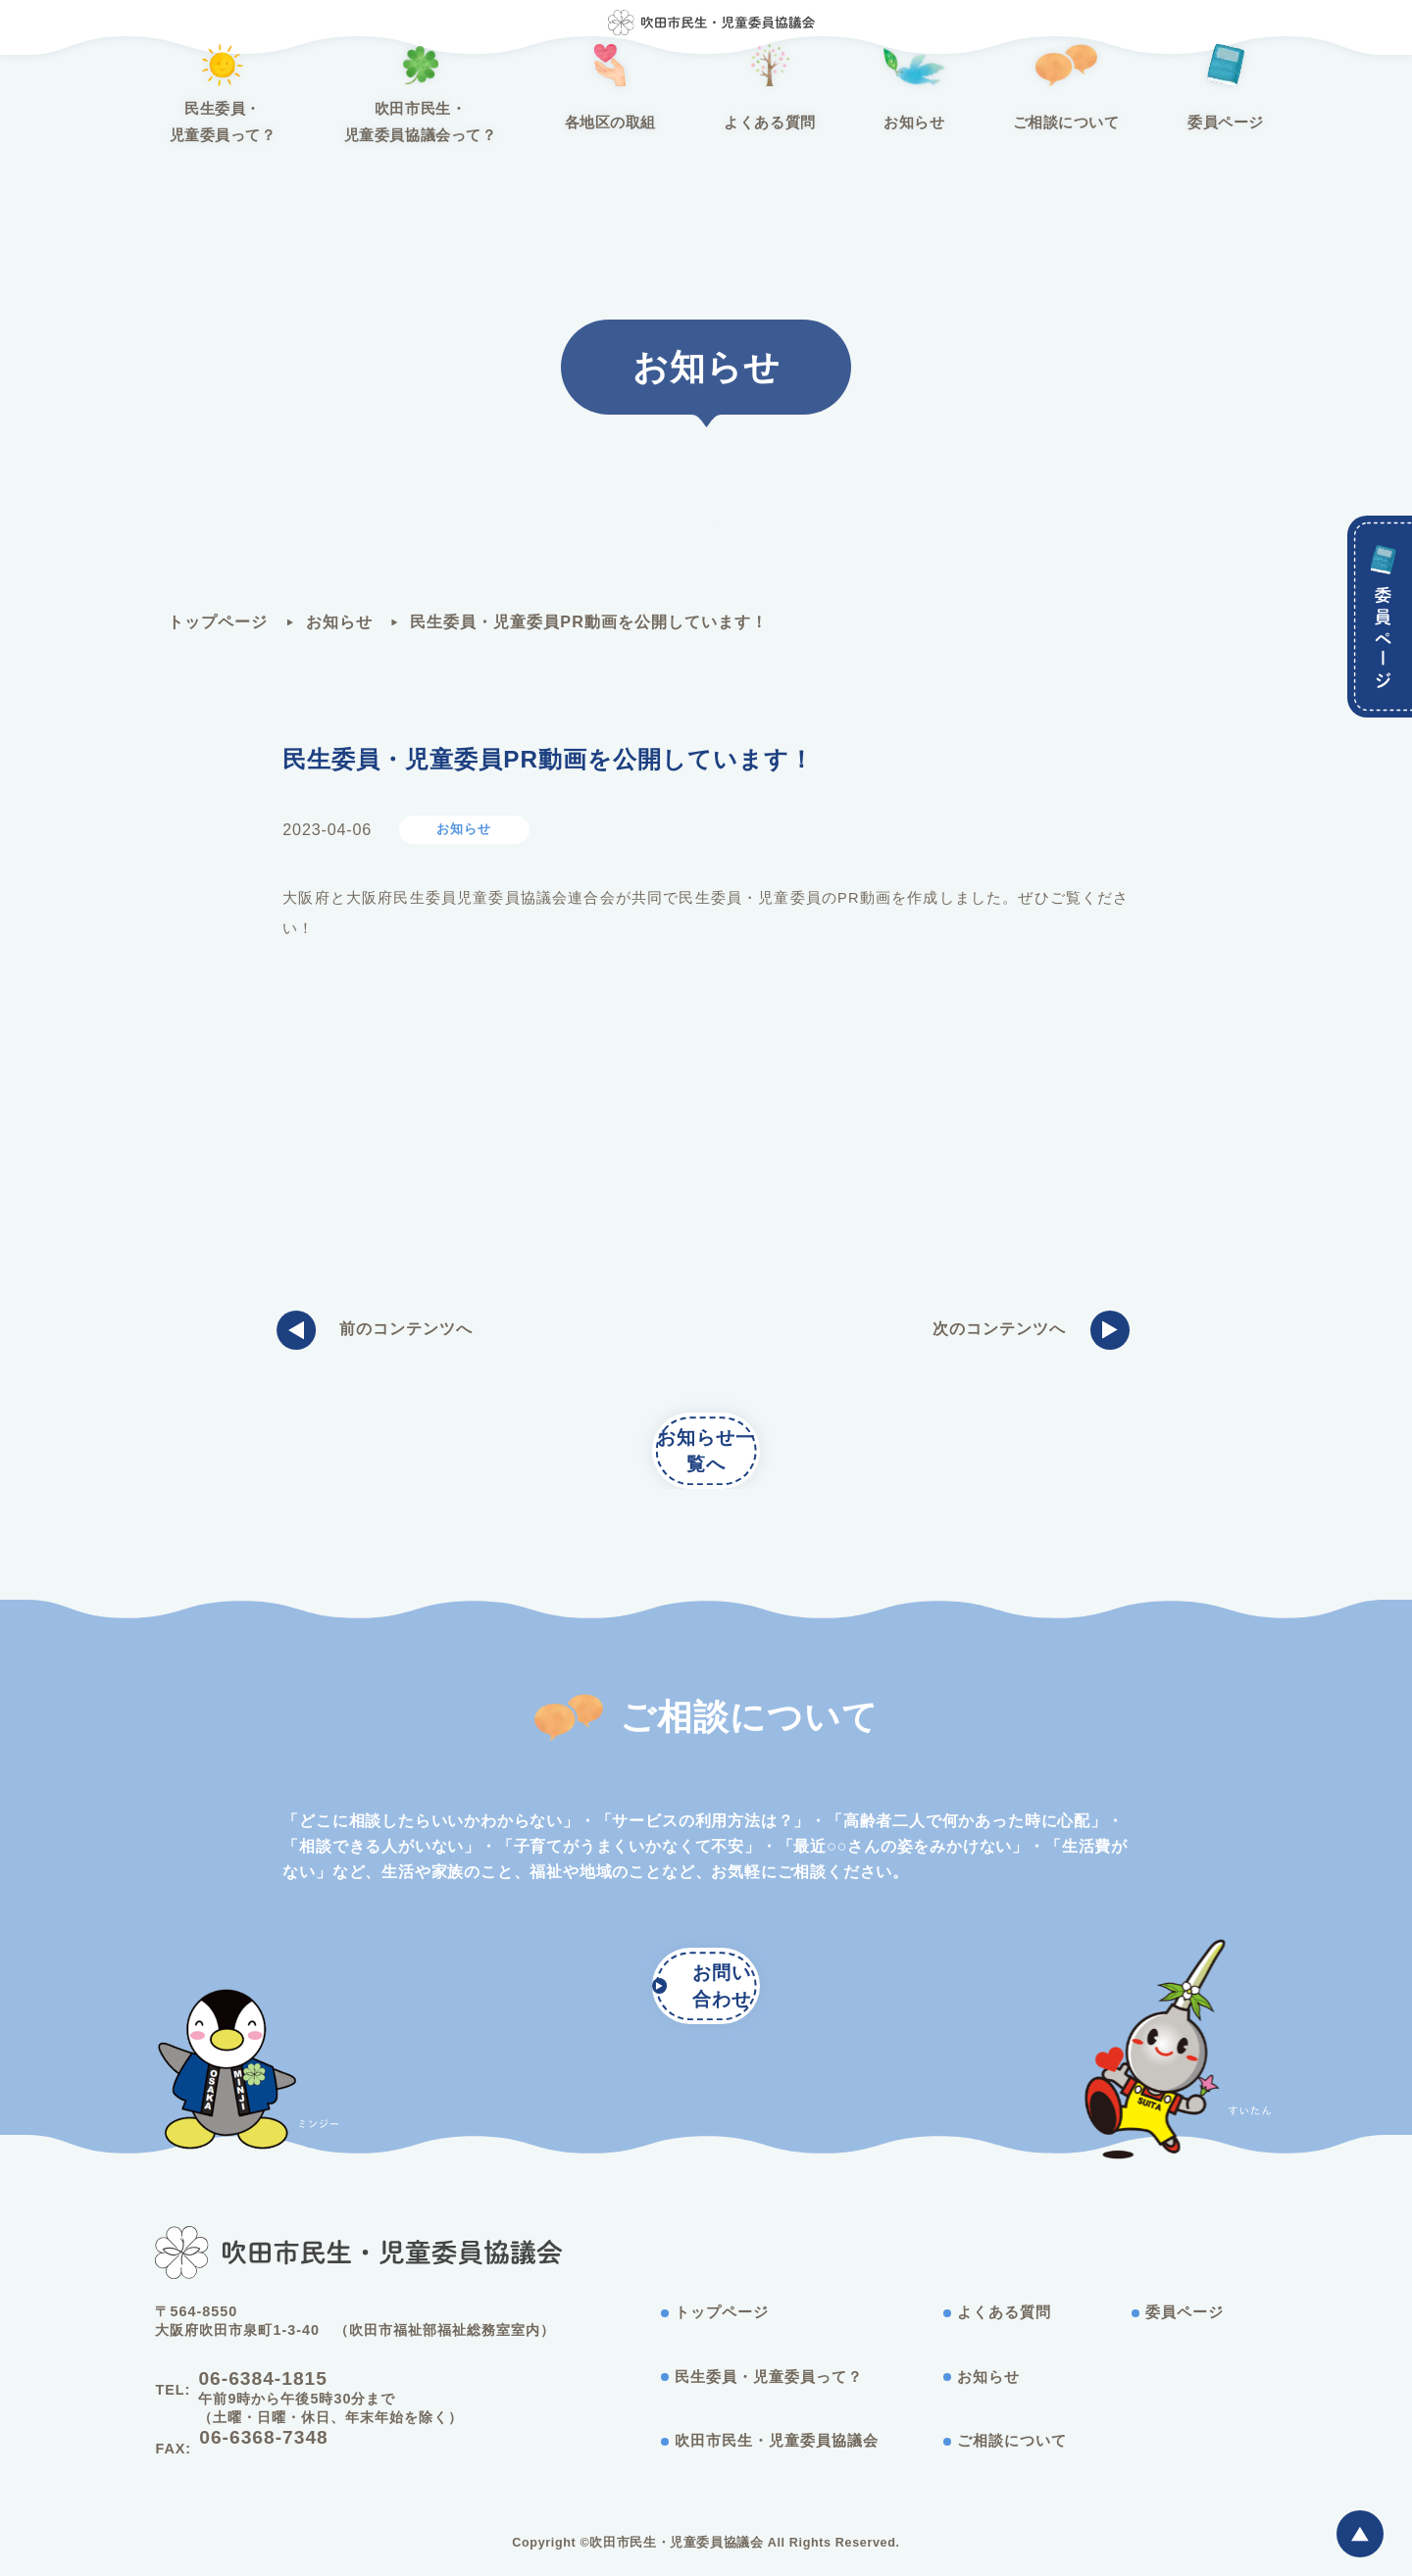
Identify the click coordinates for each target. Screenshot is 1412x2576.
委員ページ (1103, 139)
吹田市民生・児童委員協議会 (770, 2447)
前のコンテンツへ (380, 1335)
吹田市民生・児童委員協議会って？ (476, 139)
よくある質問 (751, 139)
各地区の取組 (626, 139)
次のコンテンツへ (1026, 1335)
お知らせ (861, 139)
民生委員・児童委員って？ (321, 139)
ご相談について (980, 139)
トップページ (218, 621)
